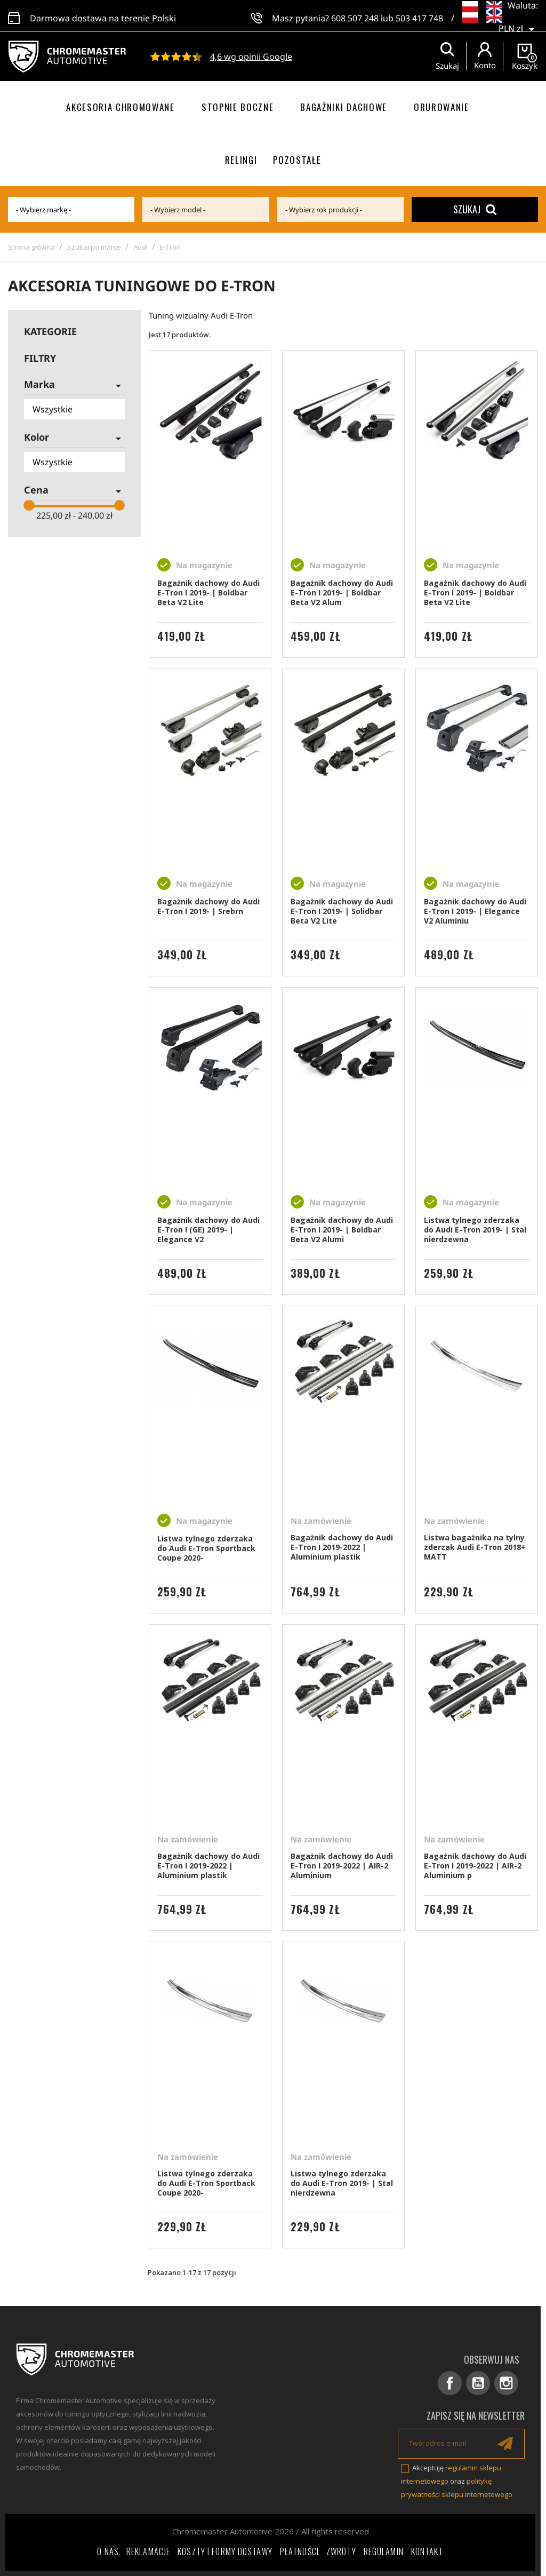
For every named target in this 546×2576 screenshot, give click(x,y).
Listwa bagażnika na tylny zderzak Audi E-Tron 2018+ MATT (475, 1547)
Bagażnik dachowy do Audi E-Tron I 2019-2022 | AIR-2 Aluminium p (475, 1865)
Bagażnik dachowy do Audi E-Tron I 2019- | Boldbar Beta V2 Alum (342, 592)
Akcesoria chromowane (120, 107)
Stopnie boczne (238, 107)
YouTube (478, 2383)
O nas (108, 2551)
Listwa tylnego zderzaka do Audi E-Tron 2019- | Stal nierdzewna (475, 1229)
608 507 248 (355, 16)
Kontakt (427, 2551)
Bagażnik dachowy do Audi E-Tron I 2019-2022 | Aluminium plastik (342, 1547)
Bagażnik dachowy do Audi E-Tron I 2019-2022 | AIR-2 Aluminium (342, 1865)
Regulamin (384, 2551)
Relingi (241, 159)
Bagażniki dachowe (343, 107)
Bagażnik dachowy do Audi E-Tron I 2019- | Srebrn (208, 906)
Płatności (299, 2551)
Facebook (450, 2383)
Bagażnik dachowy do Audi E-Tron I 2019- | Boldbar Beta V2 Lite (208, 592)
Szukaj (474, 209)
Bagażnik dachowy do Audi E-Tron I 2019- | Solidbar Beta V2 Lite (342, 911)
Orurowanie (441, 107)
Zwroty (341, 2551)
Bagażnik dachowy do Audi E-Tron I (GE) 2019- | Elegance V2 (208, 1229)
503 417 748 (419, 16)
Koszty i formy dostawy (225, 2551)
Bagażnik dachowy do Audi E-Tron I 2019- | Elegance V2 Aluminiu (475, 911)
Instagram (506, 2383)
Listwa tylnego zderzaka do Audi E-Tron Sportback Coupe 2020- (206, 1548)
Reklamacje (148, 2551)
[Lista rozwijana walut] (518, 21)
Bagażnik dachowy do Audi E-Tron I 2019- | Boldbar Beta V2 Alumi (342, 1229)
